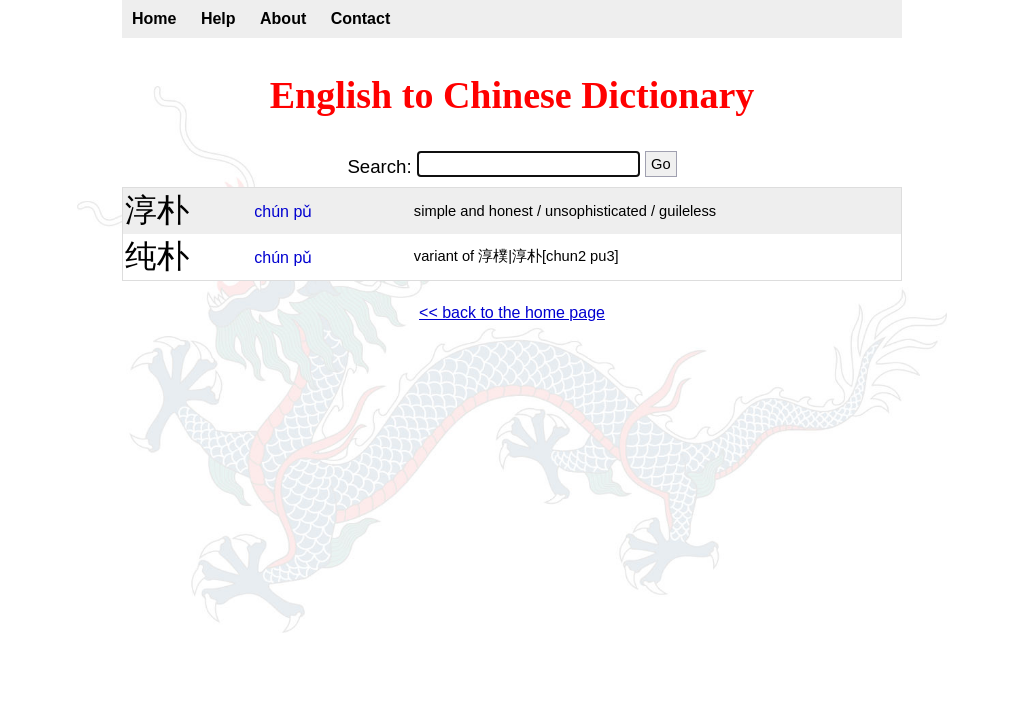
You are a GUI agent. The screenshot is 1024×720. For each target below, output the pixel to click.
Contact (361, 18)
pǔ (302, 211)
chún (271, 211)
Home (154, 18)
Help (218, 18)
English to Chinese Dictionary (512, 95)
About (283, 18)
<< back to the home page (512, 312)
